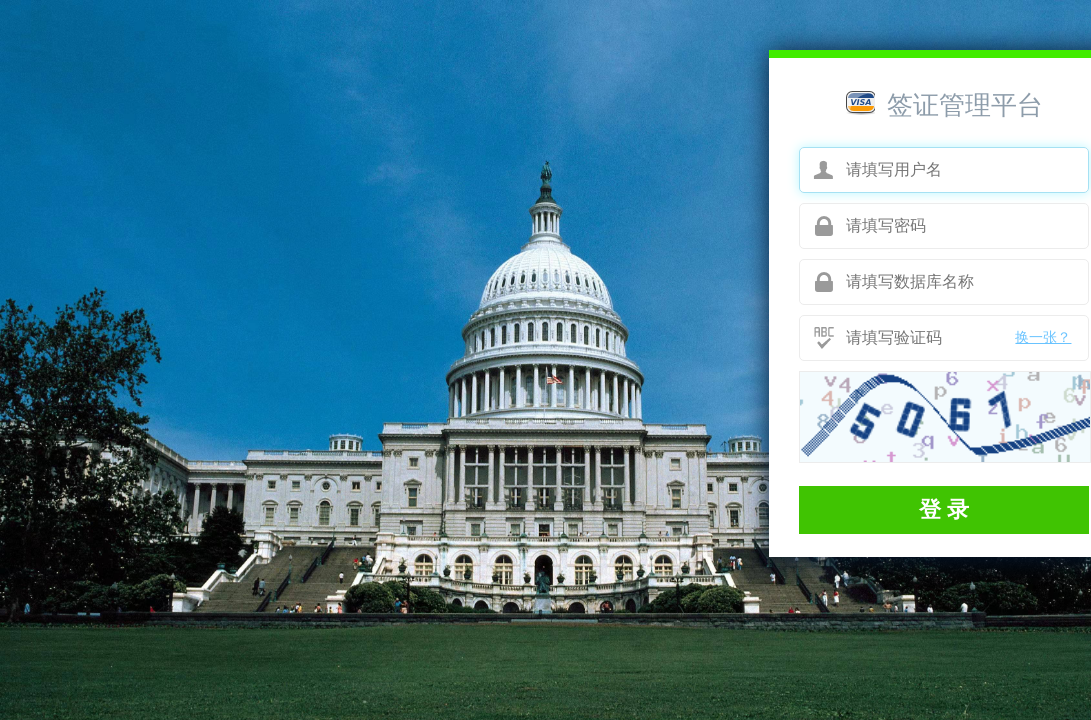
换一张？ (1043, 337)
